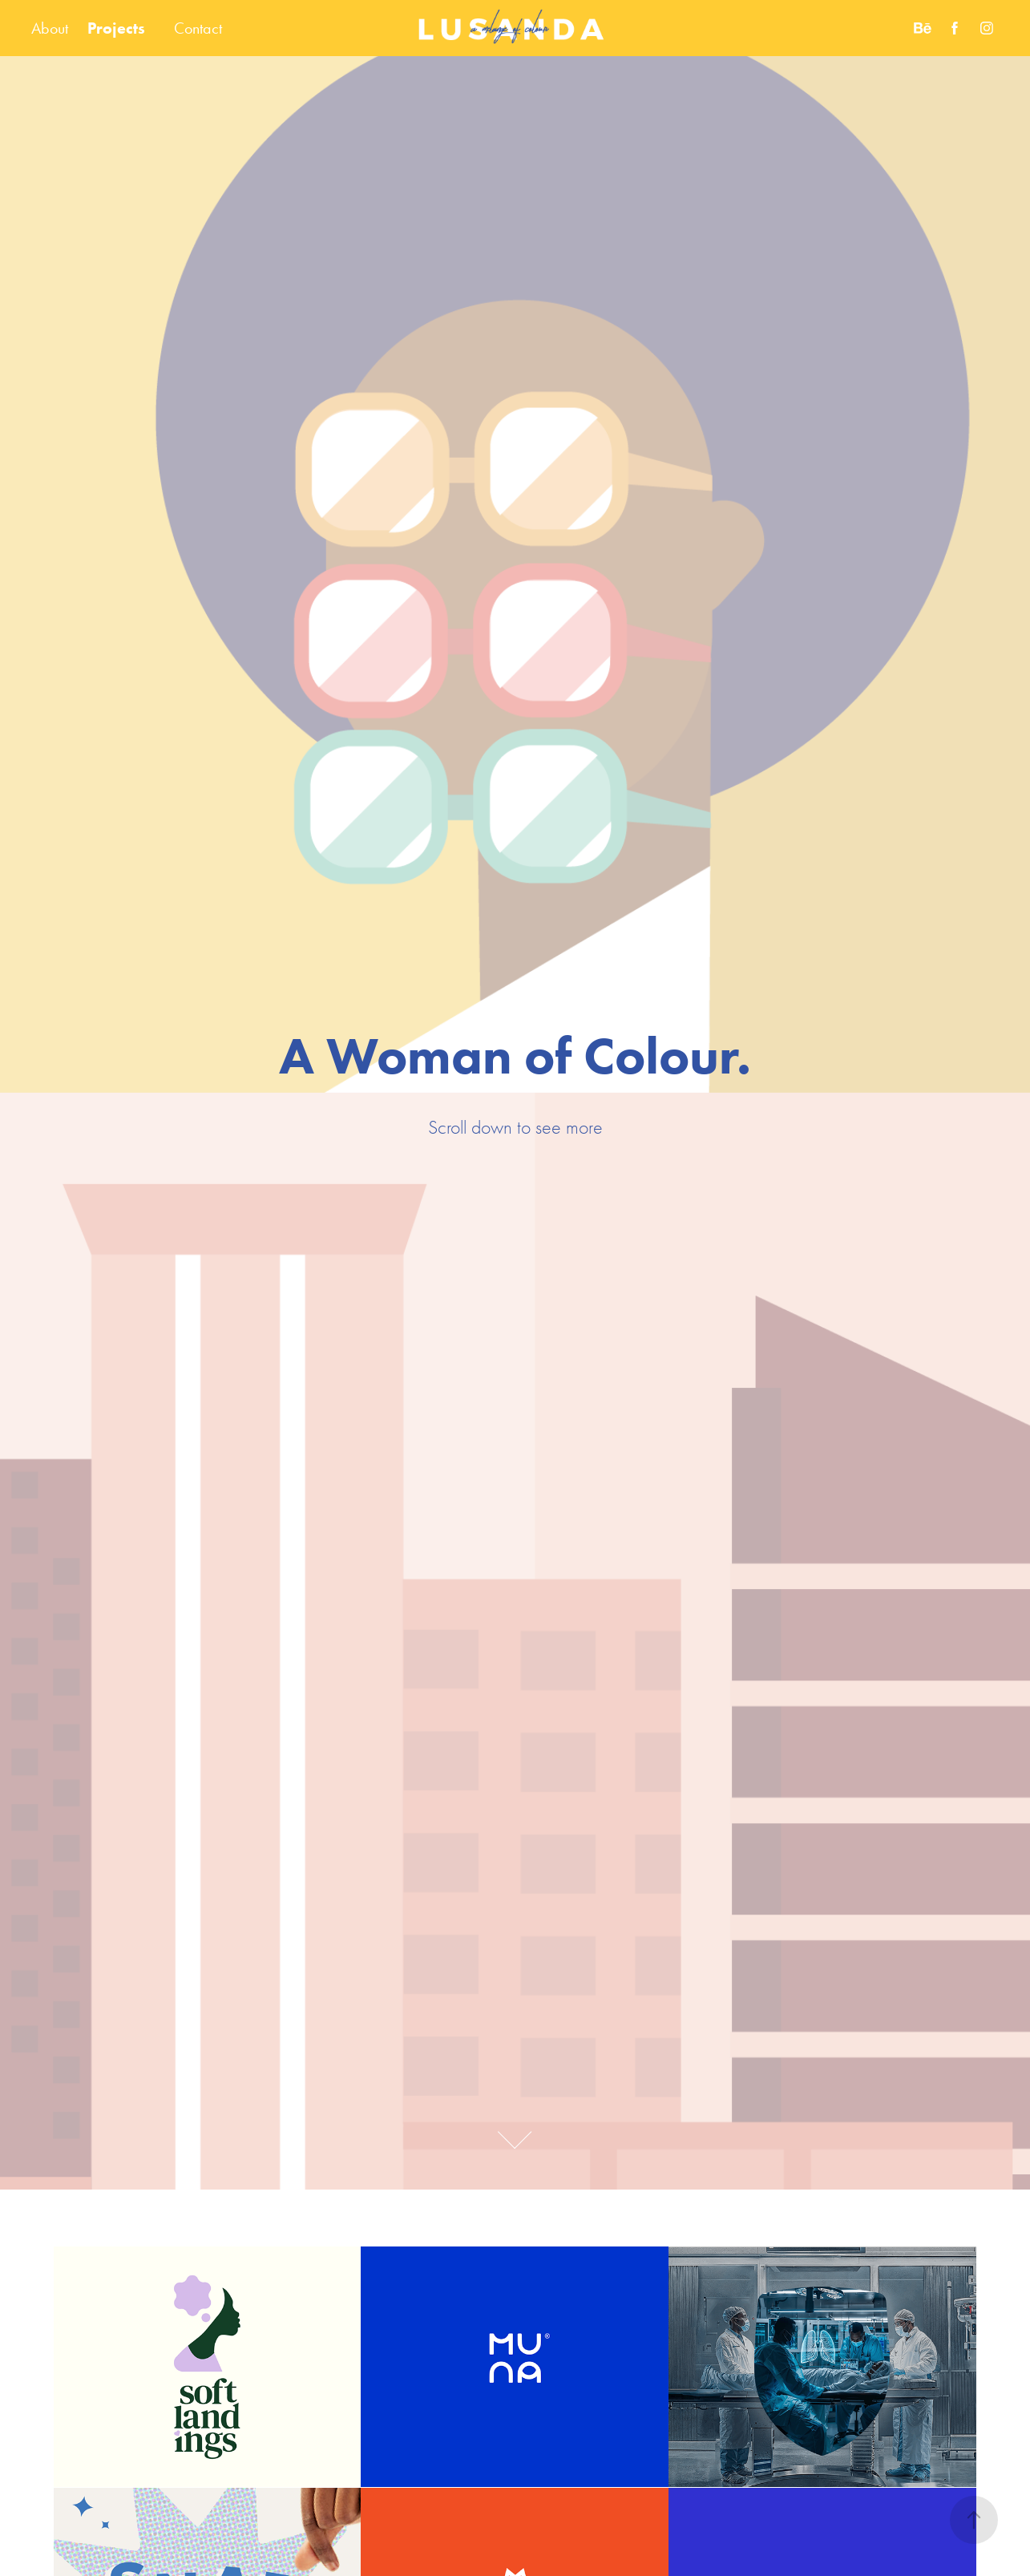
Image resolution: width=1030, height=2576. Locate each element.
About (49, 28)
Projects (116, 28)
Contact (198, 28)
